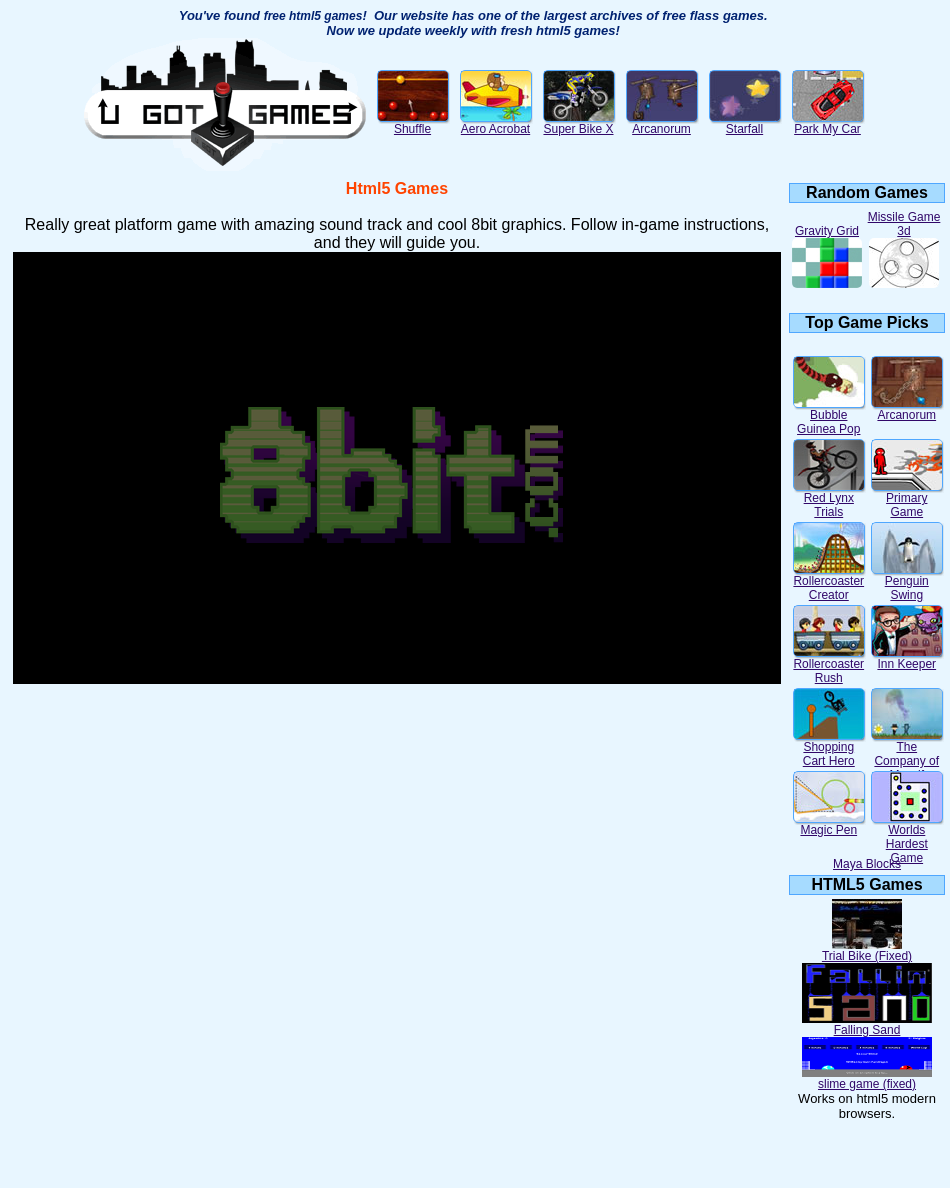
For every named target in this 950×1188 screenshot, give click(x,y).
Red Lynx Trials (829, 499)
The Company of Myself (907, 755)
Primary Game (907, 499)
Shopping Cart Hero (829, 748)
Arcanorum (662, 123)
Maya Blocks (867, 864)
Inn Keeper (907, 658)
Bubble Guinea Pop (829, 416)
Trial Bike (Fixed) (867, 950)
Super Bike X (579, 123)
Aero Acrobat (496, 123)
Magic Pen (829, 824)
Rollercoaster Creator (829, 582)
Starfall (745, 123)
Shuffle (413, 123)
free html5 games (313, 16)
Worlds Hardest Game (907, 838)
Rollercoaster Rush (829, 665)
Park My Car (828, 123)
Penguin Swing (907, 582)
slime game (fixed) (867, 1078)
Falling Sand (867, 1024)
